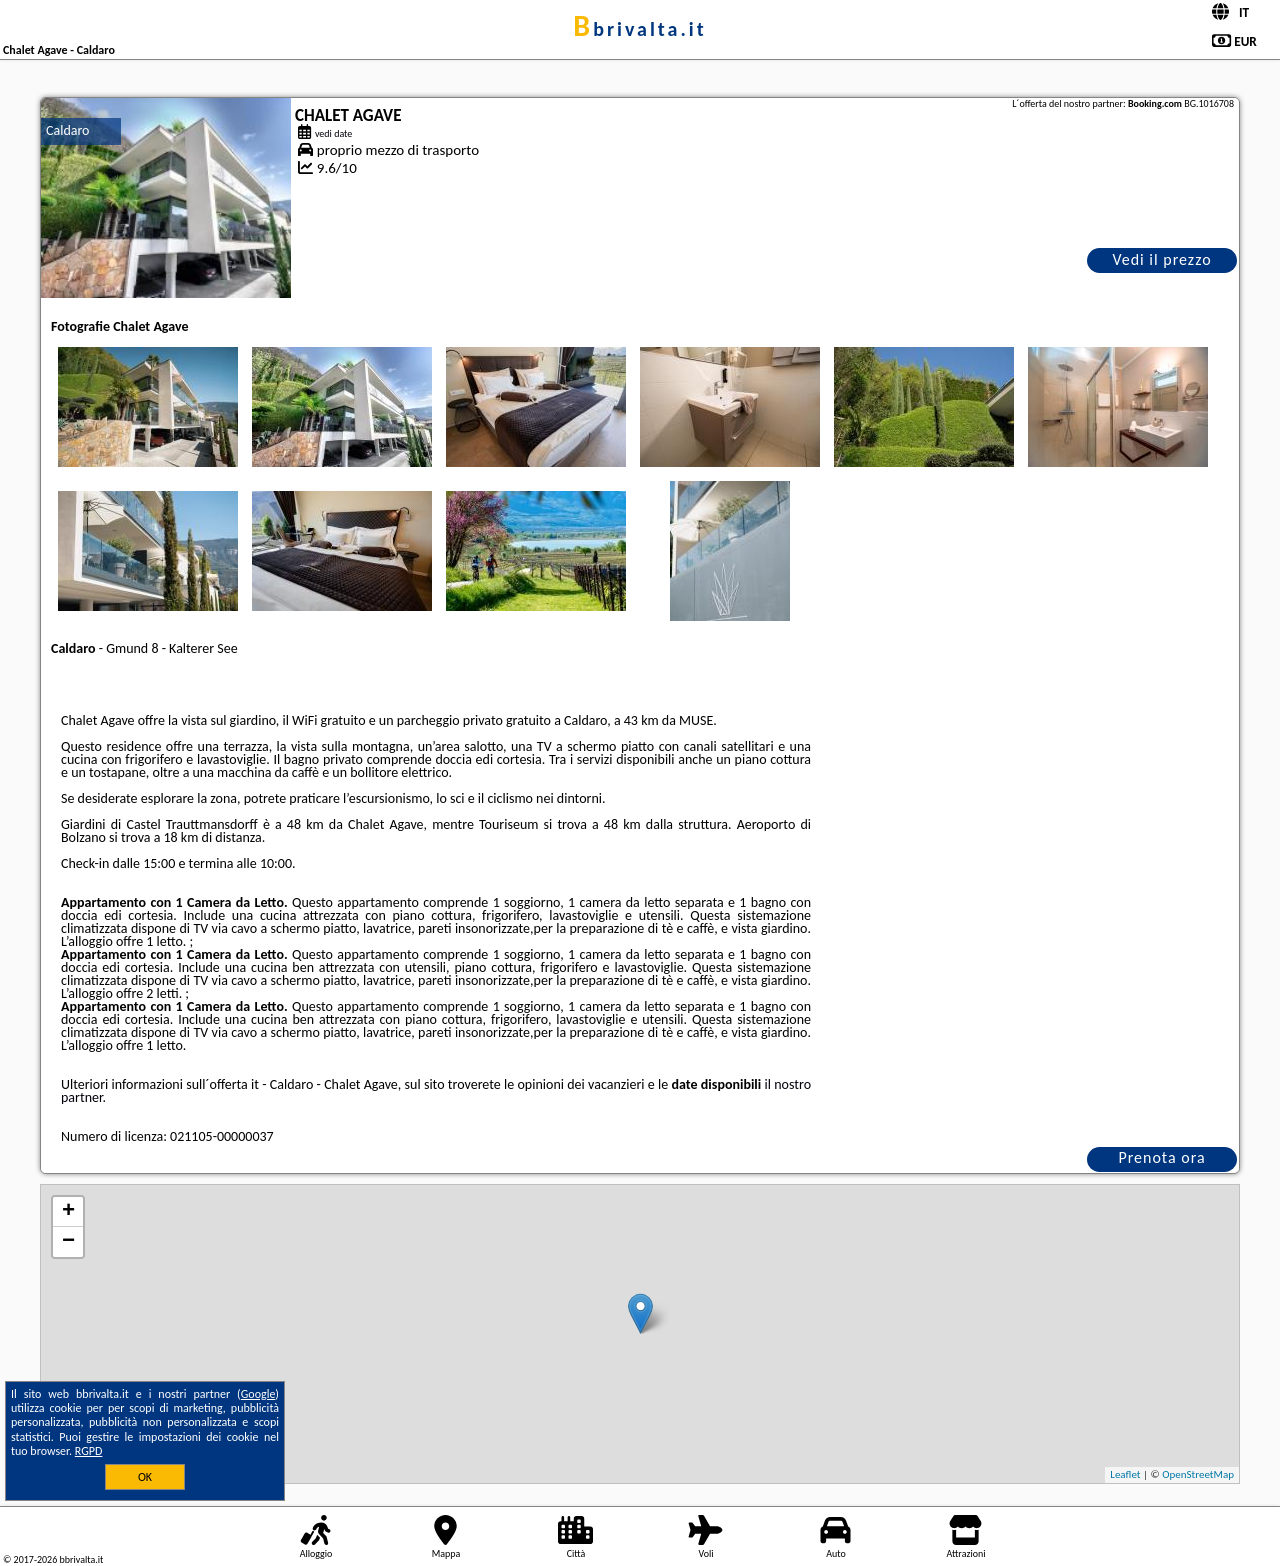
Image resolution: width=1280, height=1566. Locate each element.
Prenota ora (1161, 1157)
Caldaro (67, 130)
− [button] (68, 1242)
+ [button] (68, 1212)
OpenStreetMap (1198, 1474)
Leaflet (1125, 1474)
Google (258, 1394)
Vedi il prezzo (1161, 259)
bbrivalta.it (639, 29)
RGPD (89, 1451)
